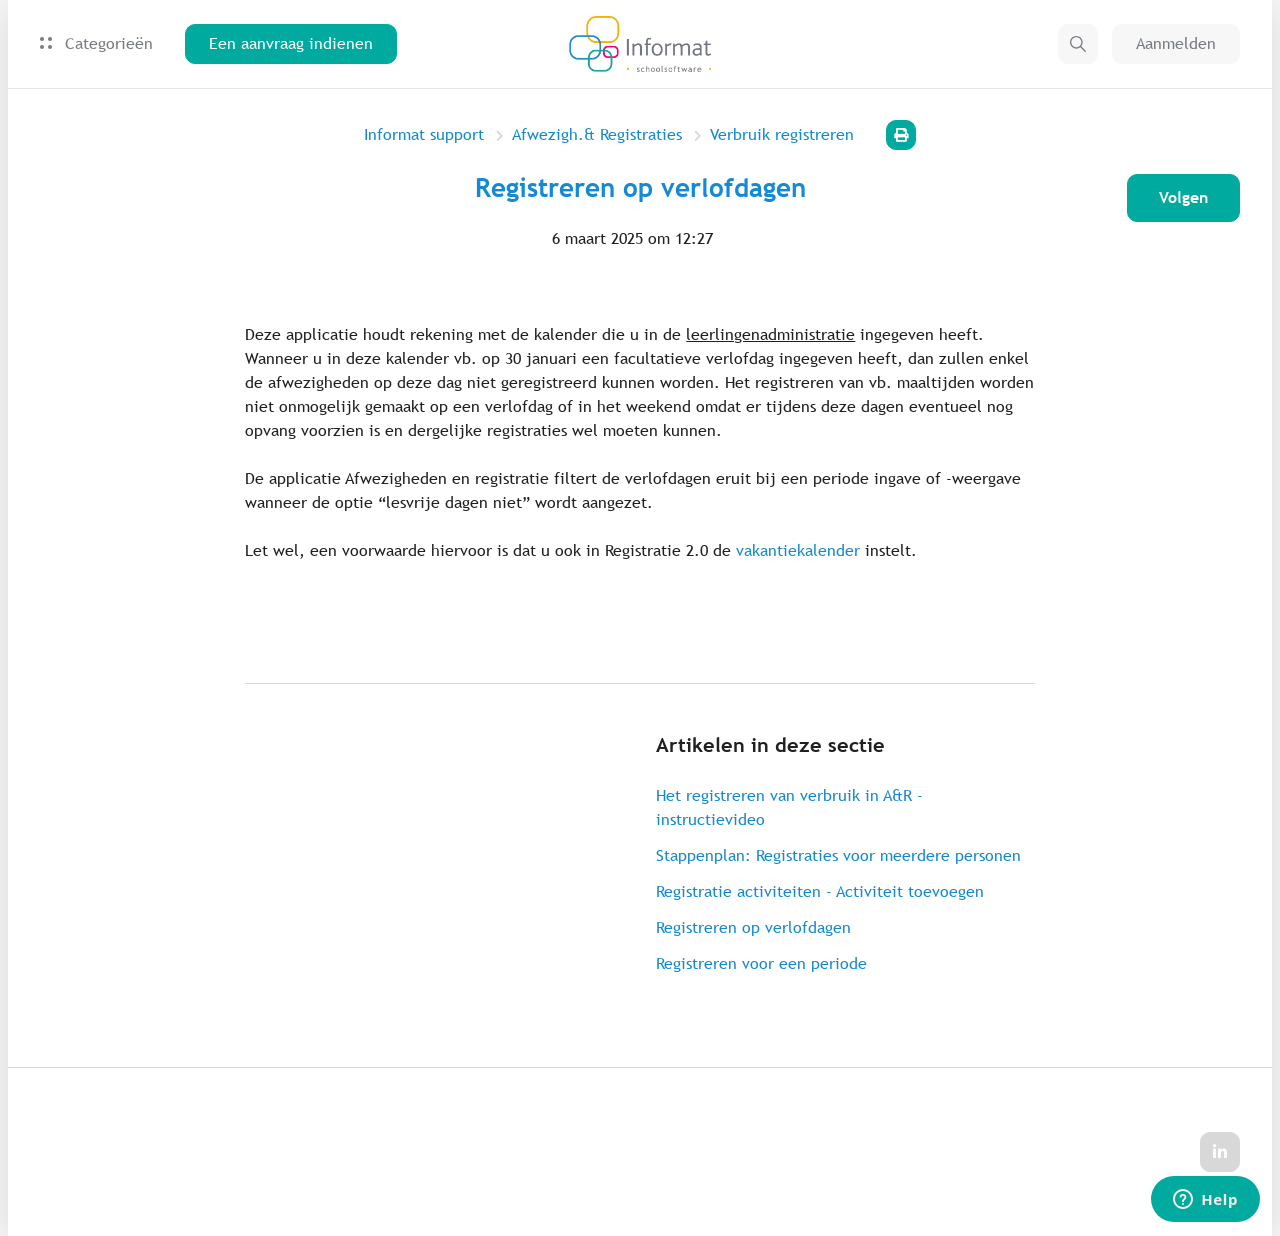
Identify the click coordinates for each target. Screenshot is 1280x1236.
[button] (1078, 44)
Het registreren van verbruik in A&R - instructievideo (789, 807)
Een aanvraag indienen (291, 43)
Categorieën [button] (96, 43)
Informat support (424, 134)
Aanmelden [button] (1176, 43)
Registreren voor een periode (761, 963)
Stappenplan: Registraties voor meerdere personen (838, 855)
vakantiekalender (798, 550)
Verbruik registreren (782, 134)
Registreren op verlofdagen (753, 927)
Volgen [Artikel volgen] (1183, 197)
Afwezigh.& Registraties (597, 134)
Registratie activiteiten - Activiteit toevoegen (820, 891)
